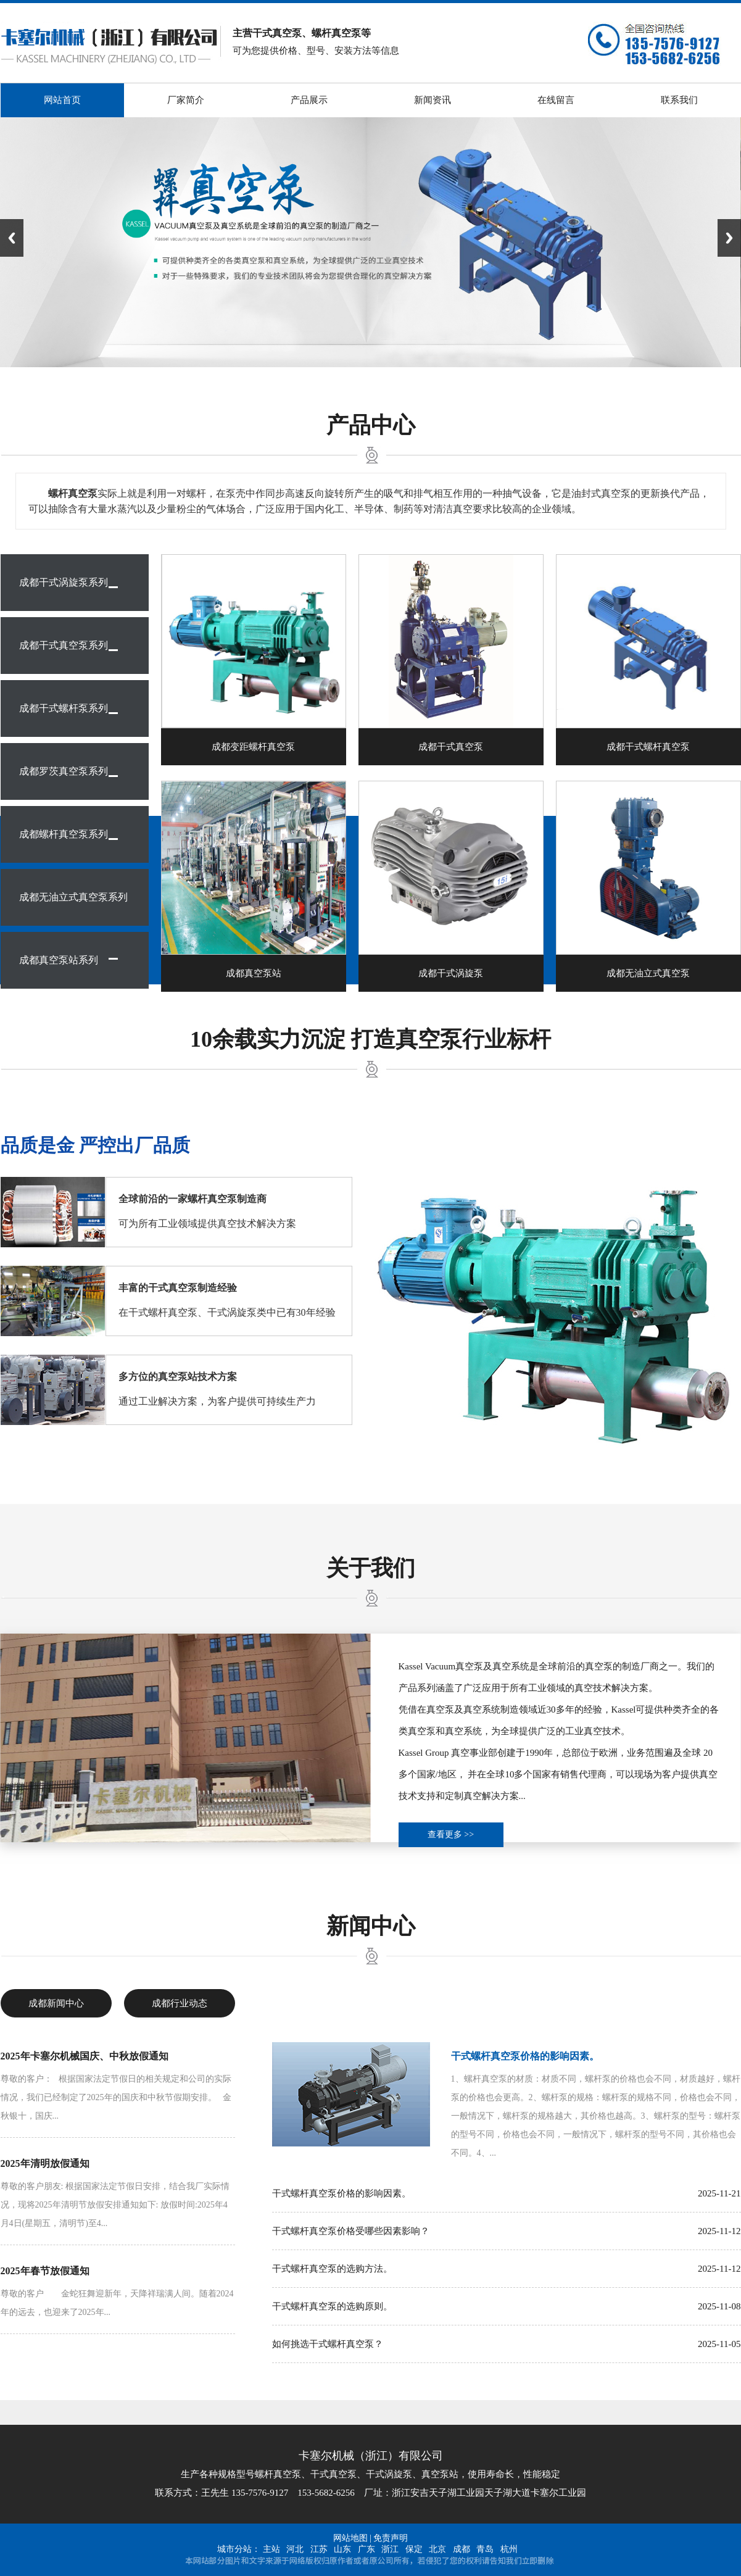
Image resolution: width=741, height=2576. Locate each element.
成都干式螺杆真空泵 (648, 747)
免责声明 (390, 2538)
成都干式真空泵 (450, 747)
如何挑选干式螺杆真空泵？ (327, 2344)
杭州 (509, 2549)
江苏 (319, 2549)
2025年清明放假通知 (45, 2163)
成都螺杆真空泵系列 (63, 834)
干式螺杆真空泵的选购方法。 (332, 2269)
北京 (437, 2549)
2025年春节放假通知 (45, 2271)
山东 (342, 2549)
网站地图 (350, 2538)
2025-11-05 (719, 2344)
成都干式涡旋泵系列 (63, 582)
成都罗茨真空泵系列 (63, 771)
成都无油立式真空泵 (648, 973)
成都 (461, 2549)
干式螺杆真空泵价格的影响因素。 (525, 2056)
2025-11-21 (719, 2193)
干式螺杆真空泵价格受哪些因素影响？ (350, 2231)
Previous (11, 238)
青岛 (485, 2549)
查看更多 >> (451, 1834)
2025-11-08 (719, 2306)
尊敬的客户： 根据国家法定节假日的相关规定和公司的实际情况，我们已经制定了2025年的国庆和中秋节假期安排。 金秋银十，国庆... (116, 2097)
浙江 (390, 2549)
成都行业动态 (179, 2003)
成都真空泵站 (253, 973)
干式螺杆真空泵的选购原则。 (332, 2306)
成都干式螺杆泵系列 (63, 708)
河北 (295, 2549)
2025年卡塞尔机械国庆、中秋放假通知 (84, 2056)
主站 (271, 2549)
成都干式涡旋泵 (450, 973)
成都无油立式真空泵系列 (73, 897)
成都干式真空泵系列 (63, 645)
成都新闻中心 (56, 2003)
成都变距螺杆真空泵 (253, 747)
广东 (366, 2549)
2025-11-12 (719, 2231)
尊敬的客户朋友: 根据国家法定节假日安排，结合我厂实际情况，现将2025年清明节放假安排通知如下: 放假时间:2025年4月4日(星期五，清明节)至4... (115, 2205)
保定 (414, 2549)
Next (729, 238)
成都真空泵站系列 (58, 960)
